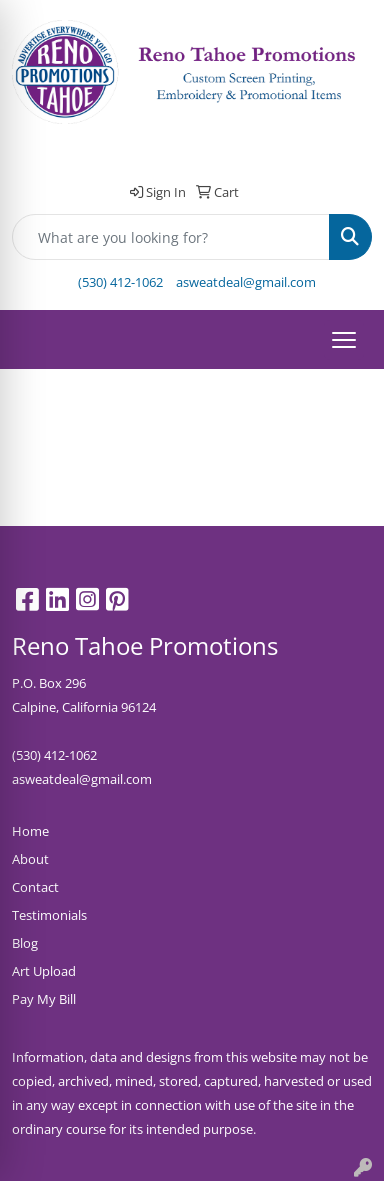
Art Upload (44, 971)
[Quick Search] (171, 237)
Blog (25, 943)
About (30, 859)
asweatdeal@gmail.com (246, 282)
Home (30, 831)
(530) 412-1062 (120, 282)
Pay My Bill (44, 999)
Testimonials (49, 915)
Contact (35, 887)
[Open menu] (344, 340)
